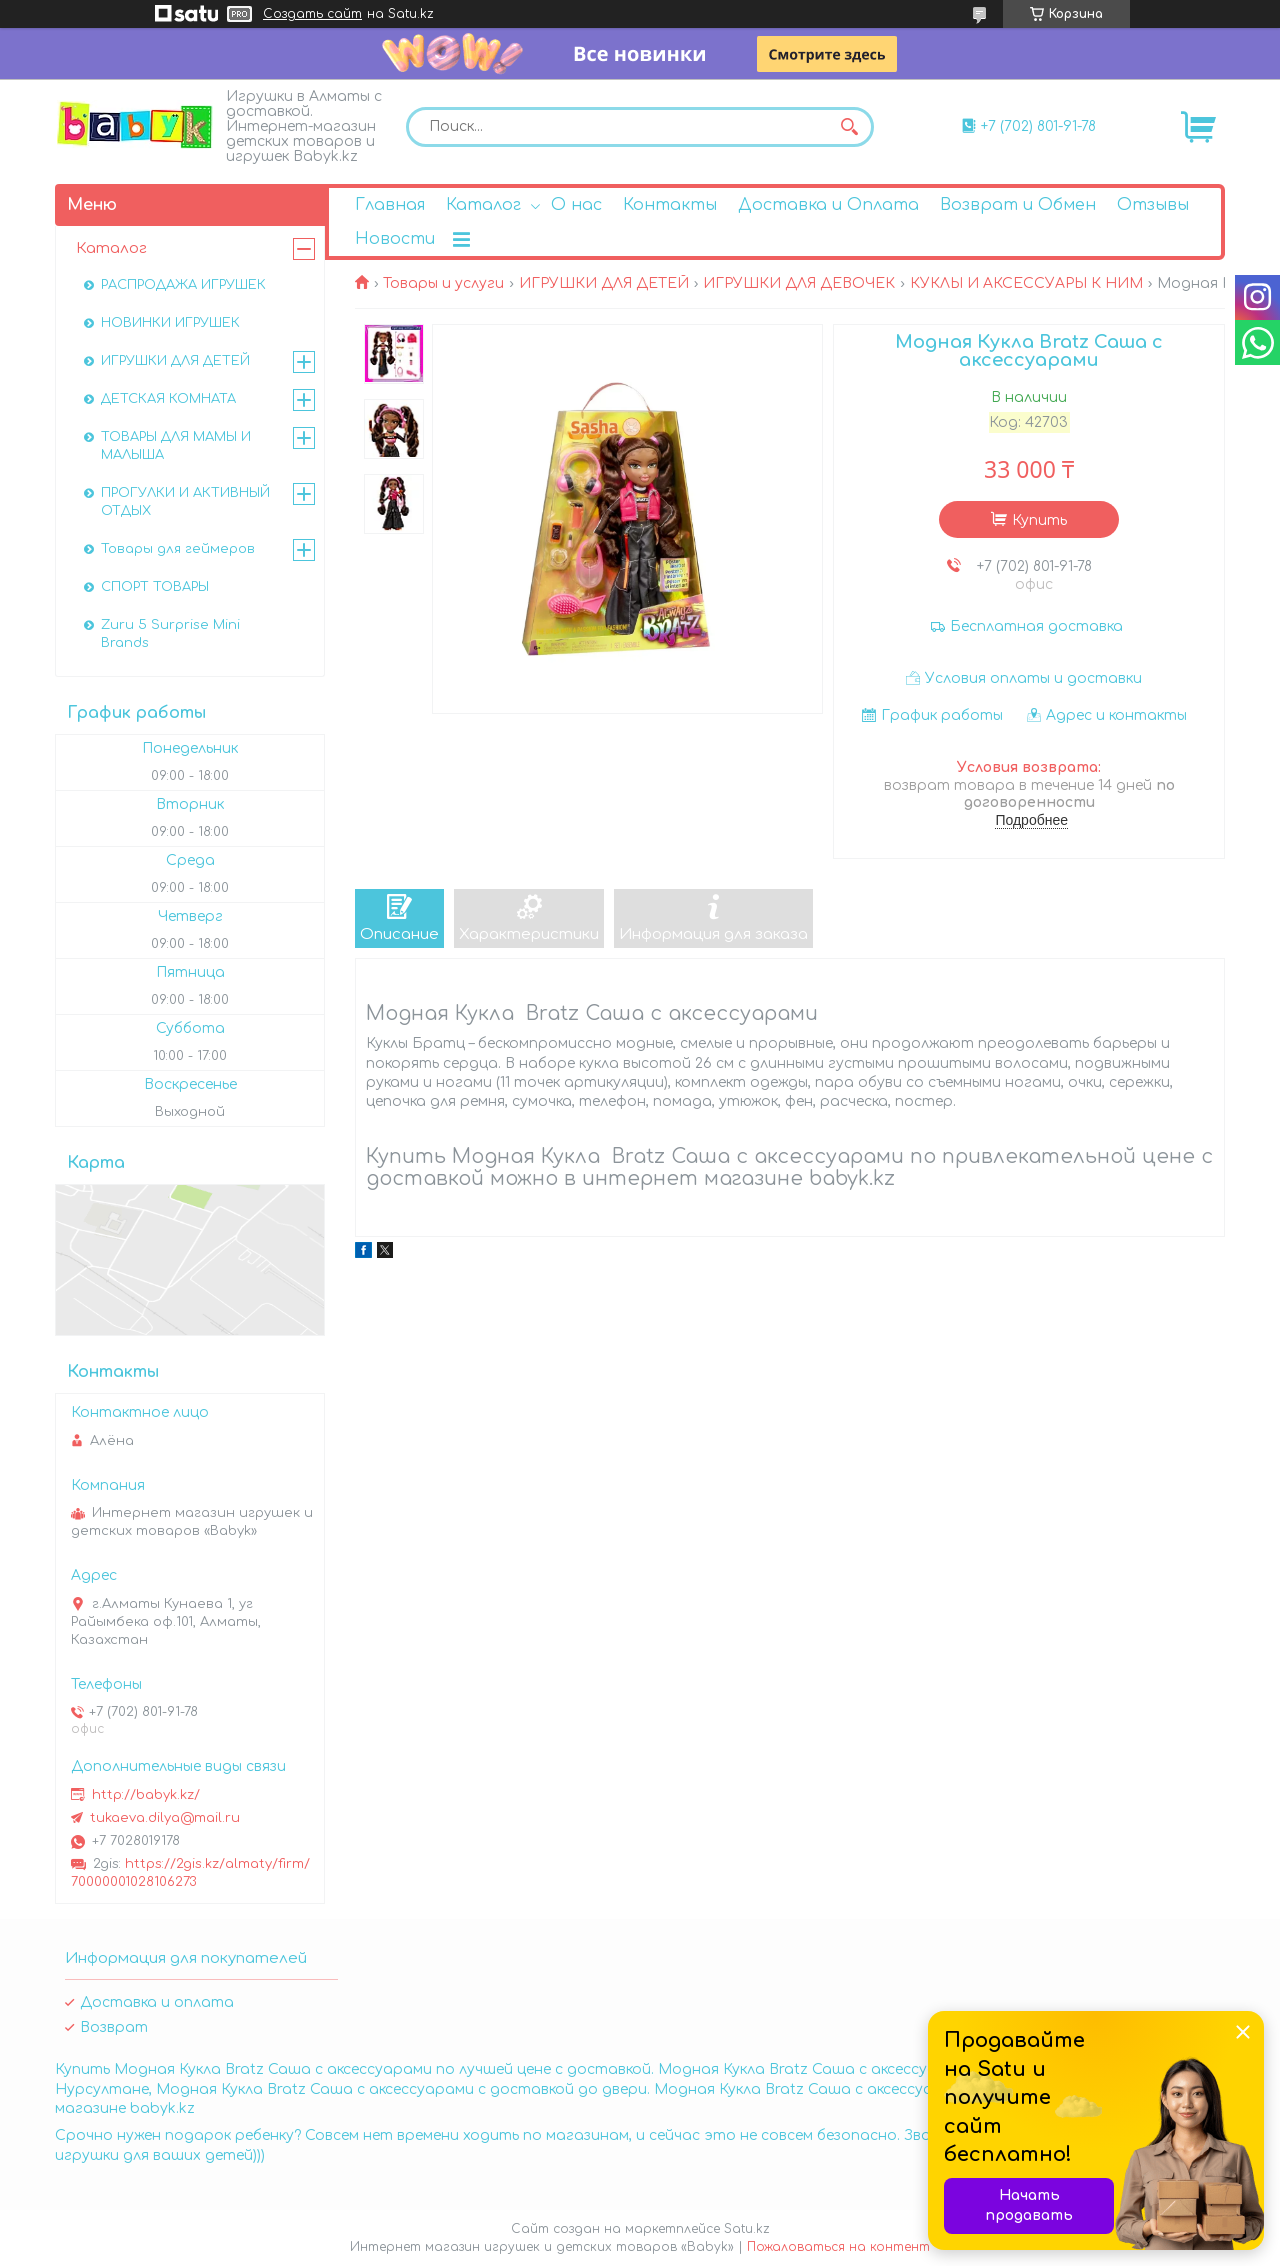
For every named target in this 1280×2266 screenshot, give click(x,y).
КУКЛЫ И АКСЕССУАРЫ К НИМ (1026, 283)
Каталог (483, 205)
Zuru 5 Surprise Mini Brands (170, 634)
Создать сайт (312, 14)
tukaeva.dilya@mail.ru (165, 1818)
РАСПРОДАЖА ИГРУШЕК (183, 285)
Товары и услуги (443, 283)
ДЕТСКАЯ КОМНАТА (168, 399)
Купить (1039, 520)
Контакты (670, 205)
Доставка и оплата (157, 2002)
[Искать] (849, 127)
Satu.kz (747, 2229)
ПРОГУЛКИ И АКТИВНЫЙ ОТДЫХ (185, 502)
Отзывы (1153, 205)
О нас (576, 205)
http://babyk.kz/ (146, 1795)
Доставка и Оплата (828, 205)
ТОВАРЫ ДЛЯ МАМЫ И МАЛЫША (176, 446)
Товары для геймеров (178, 549)
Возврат (114, 2027)
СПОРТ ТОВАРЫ (155, 587)
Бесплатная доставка (1036, 626)
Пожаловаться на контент (838, 2247)
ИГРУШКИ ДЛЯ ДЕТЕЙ (604, 283)
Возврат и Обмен (1018, 205)
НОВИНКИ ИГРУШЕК (170, 323)
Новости (395, 239)
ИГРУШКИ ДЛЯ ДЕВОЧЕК (799, 283)
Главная (390, 205)
